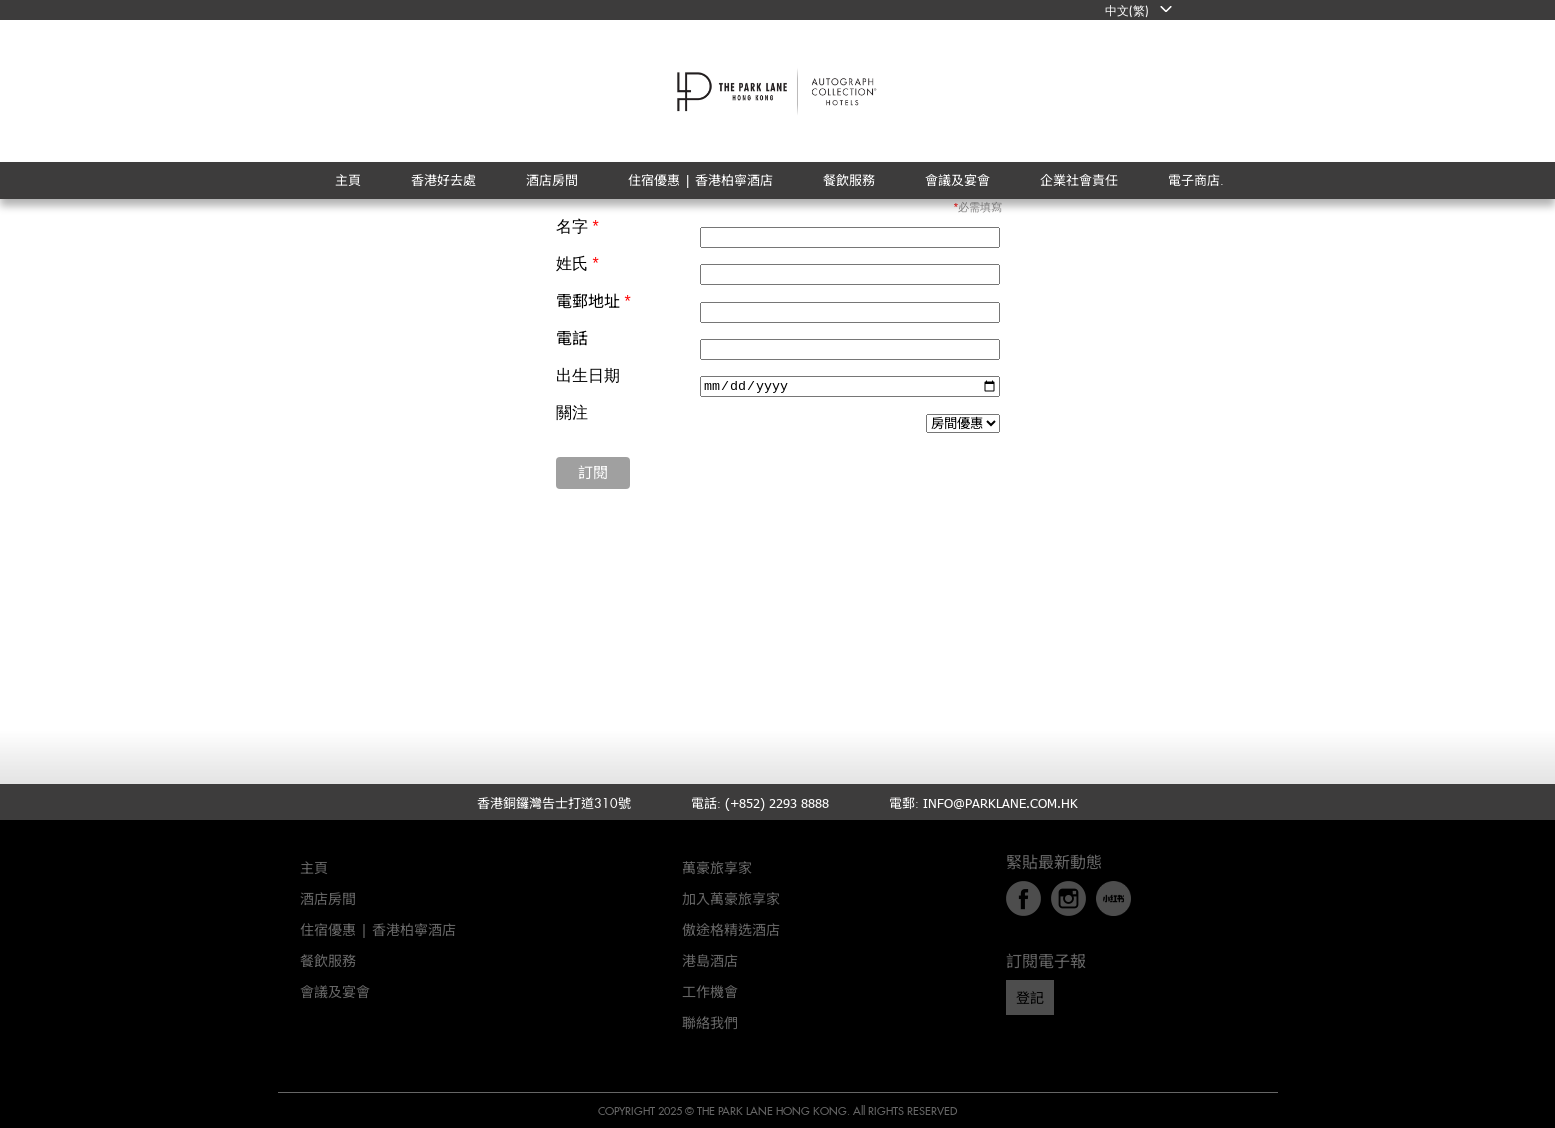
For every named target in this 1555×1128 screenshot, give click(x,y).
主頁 (314, 867)
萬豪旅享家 (717, 867)
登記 (1030, 997)
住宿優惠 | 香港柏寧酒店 (378, 929)
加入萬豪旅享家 (731, 898)
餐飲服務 (328, 960)
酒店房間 (328, 898)
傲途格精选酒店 (731, 929)
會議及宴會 (335, 991)
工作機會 (710, 991)
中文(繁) (1127, 9)
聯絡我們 (710, 1022)
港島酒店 (710, 960)
